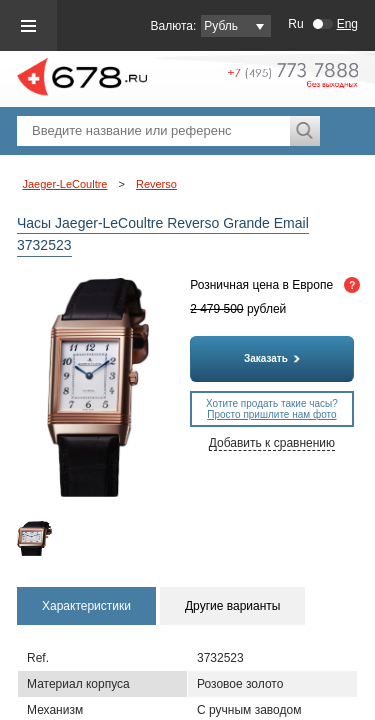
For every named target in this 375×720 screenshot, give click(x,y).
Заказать (272, 358)
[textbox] (153, 131)
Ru (295, 24)
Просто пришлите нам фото (271, 414)
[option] (35, 538)
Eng (347, 24)
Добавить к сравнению (272, 443)
